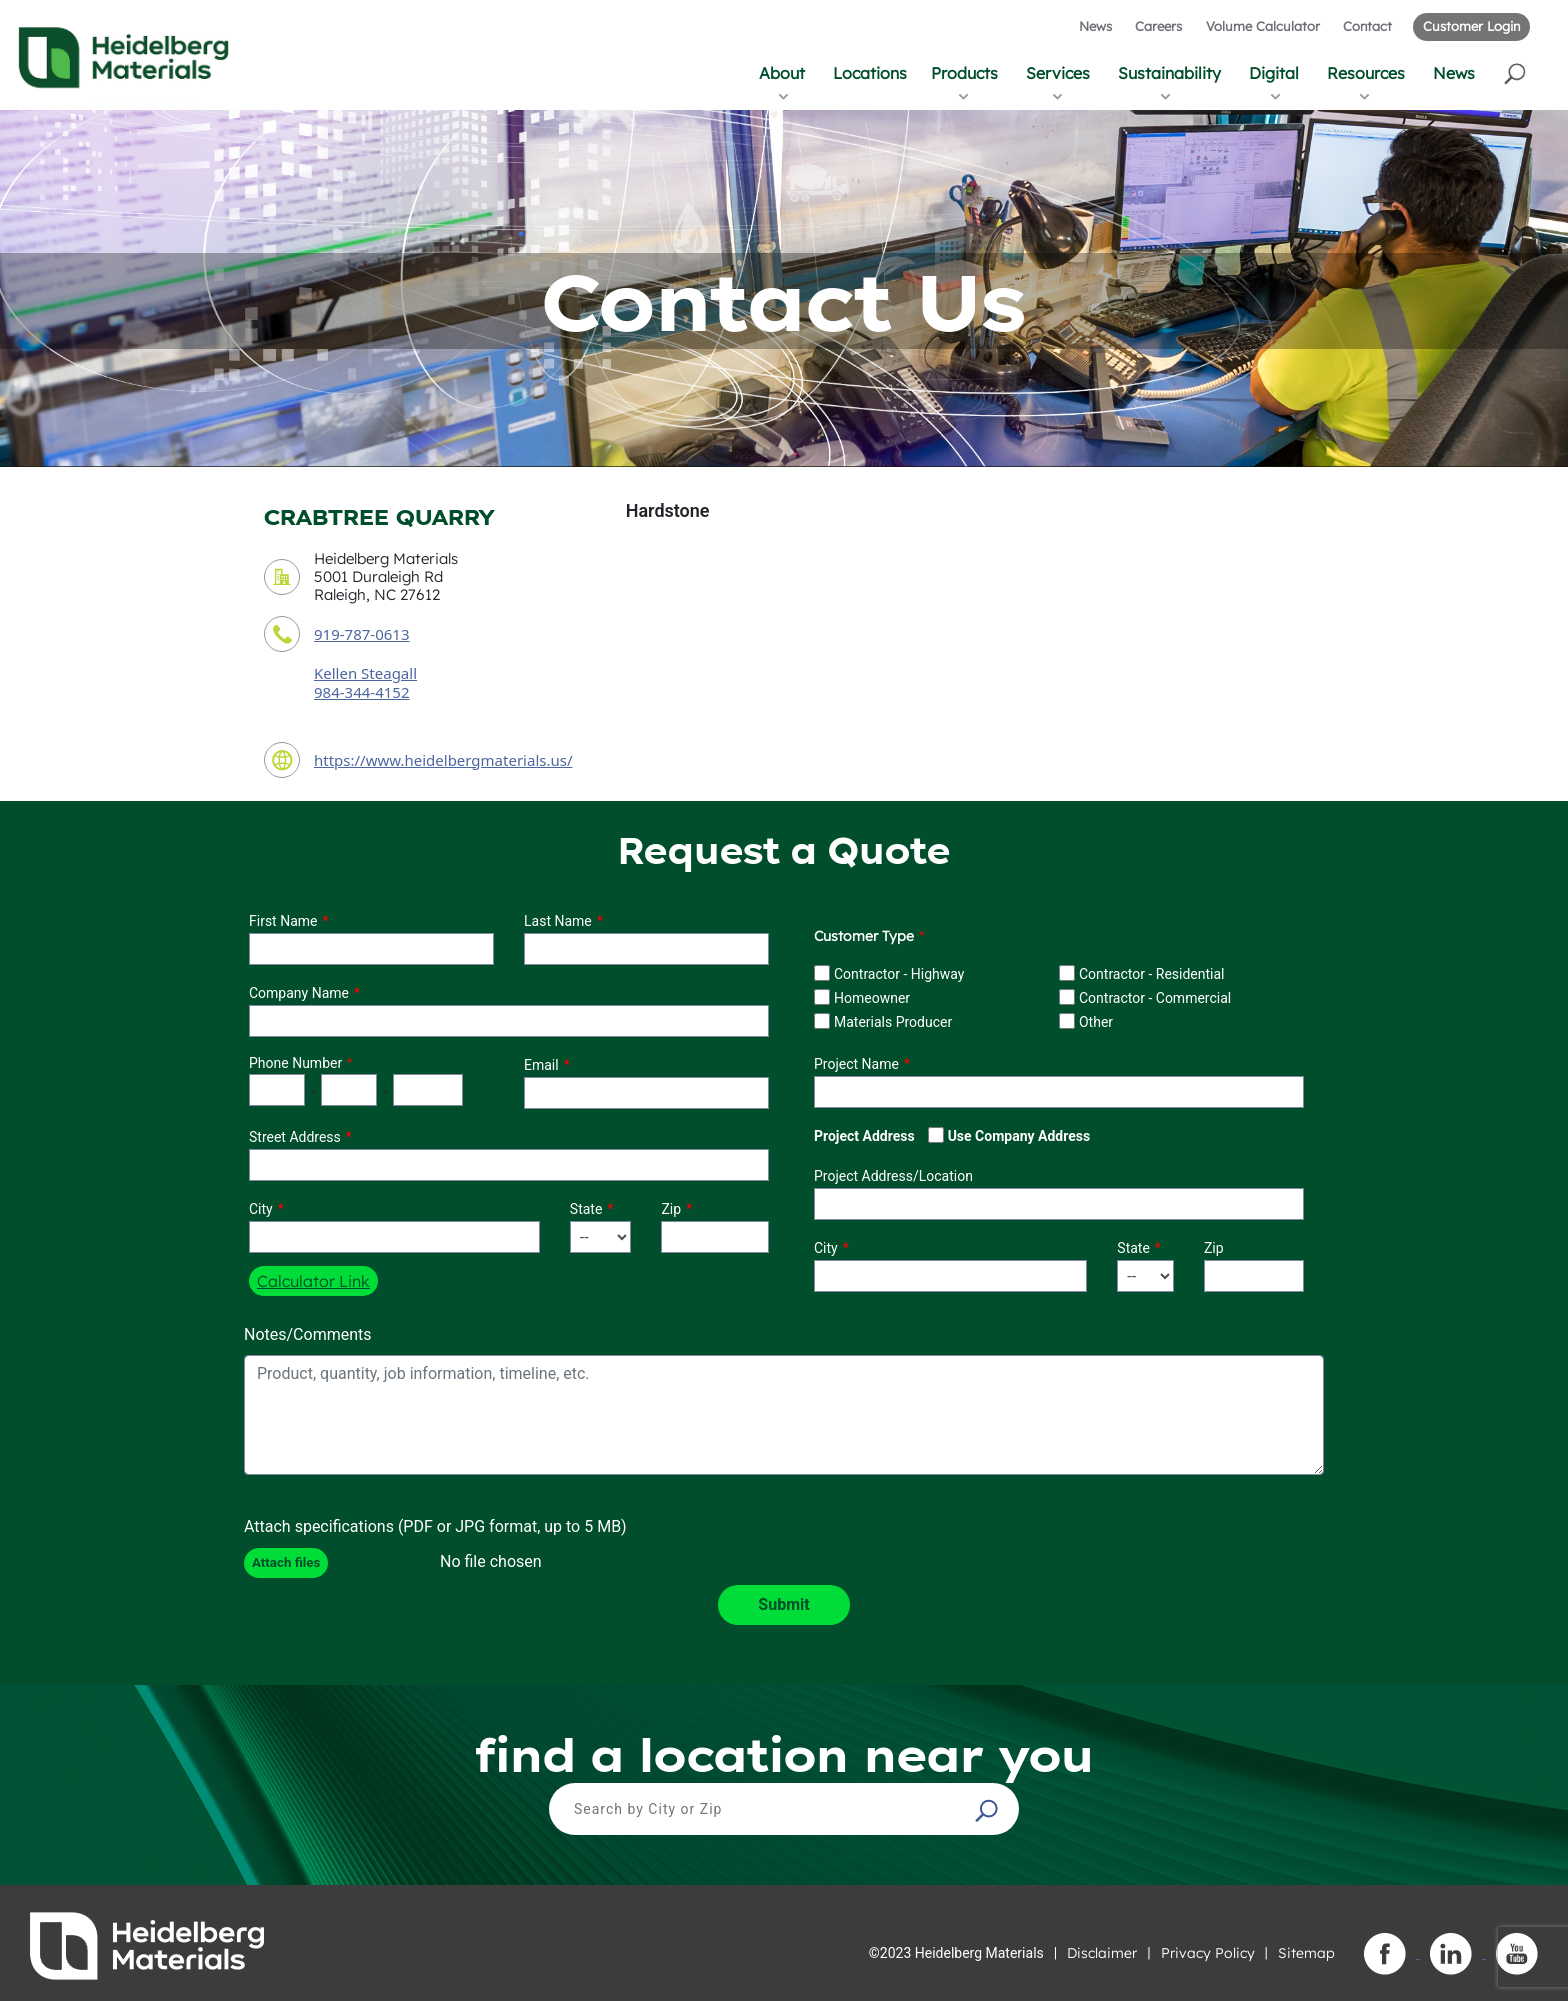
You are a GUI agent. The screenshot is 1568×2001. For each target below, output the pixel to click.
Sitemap (1306, 1953)
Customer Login (1471, 26)
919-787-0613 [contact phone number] (361, 634)
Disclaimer (1102, 1953)
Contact (1367, 26)
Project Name (856, 1064)
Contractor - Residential (1152, 974)
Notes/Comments (308, 1334)
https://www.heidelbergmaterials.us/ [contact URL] (443, 760)
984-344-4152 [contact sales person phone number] (361, 692)
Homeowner (872, 998)
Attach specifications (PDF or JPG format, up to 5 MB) (435, 1526)
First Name (283, 921)
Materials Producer (893, 1022)
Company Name (299, 993)
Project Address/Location (893, 1176)
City (261, 1209)
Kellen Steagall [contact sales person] (365, 673)
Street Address (295, 1137)
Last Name (558, 921)
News (1095, 26)
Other (1096, 1022)
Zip (671, 1209)
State (586, 1209)
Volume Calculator (1263, 26)
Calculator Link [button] (313, 1281)
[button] (1516, 72)
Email (541, 1065)
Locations (870, 73)
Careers (1158, 26)
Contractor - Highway (899, 974)
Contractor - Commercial (1155, 998)
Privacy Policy (1208, 1953)
